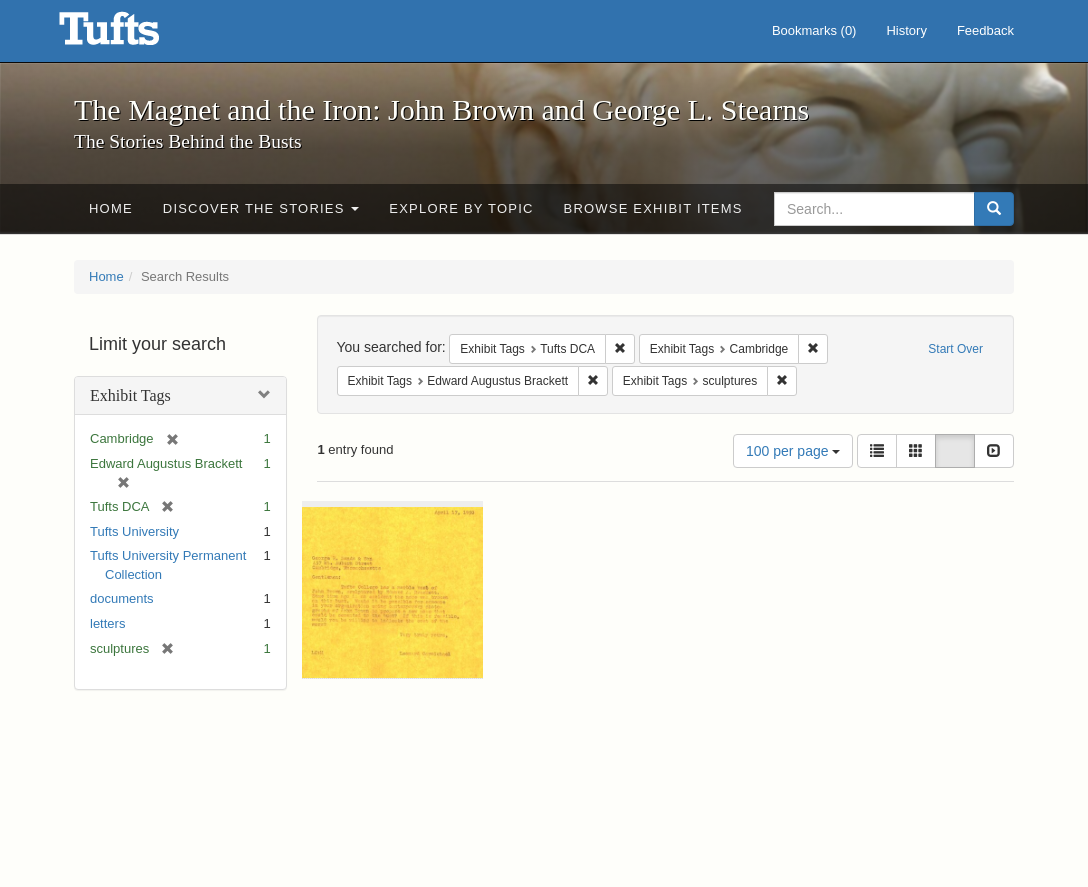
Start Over (955, 349)
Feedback (985, 30)
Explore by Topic (461, 208)
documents (122, 598)
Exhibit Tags (130, 395)
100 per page (793, 451)
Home (111, 208)
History (906, 30)
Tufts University (134, 531)
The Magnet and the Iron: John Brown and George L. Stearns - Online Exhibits (134, 35)
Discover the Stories (261, 208)
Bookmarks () (814, 30)
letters (107, 623)
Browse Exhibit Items (653, 208)
